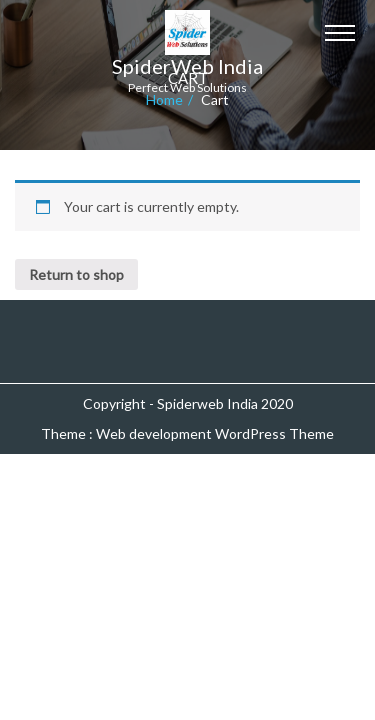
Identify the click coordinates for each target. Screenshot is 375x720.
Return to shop (76, 274)
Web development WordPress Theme (215, 433)
